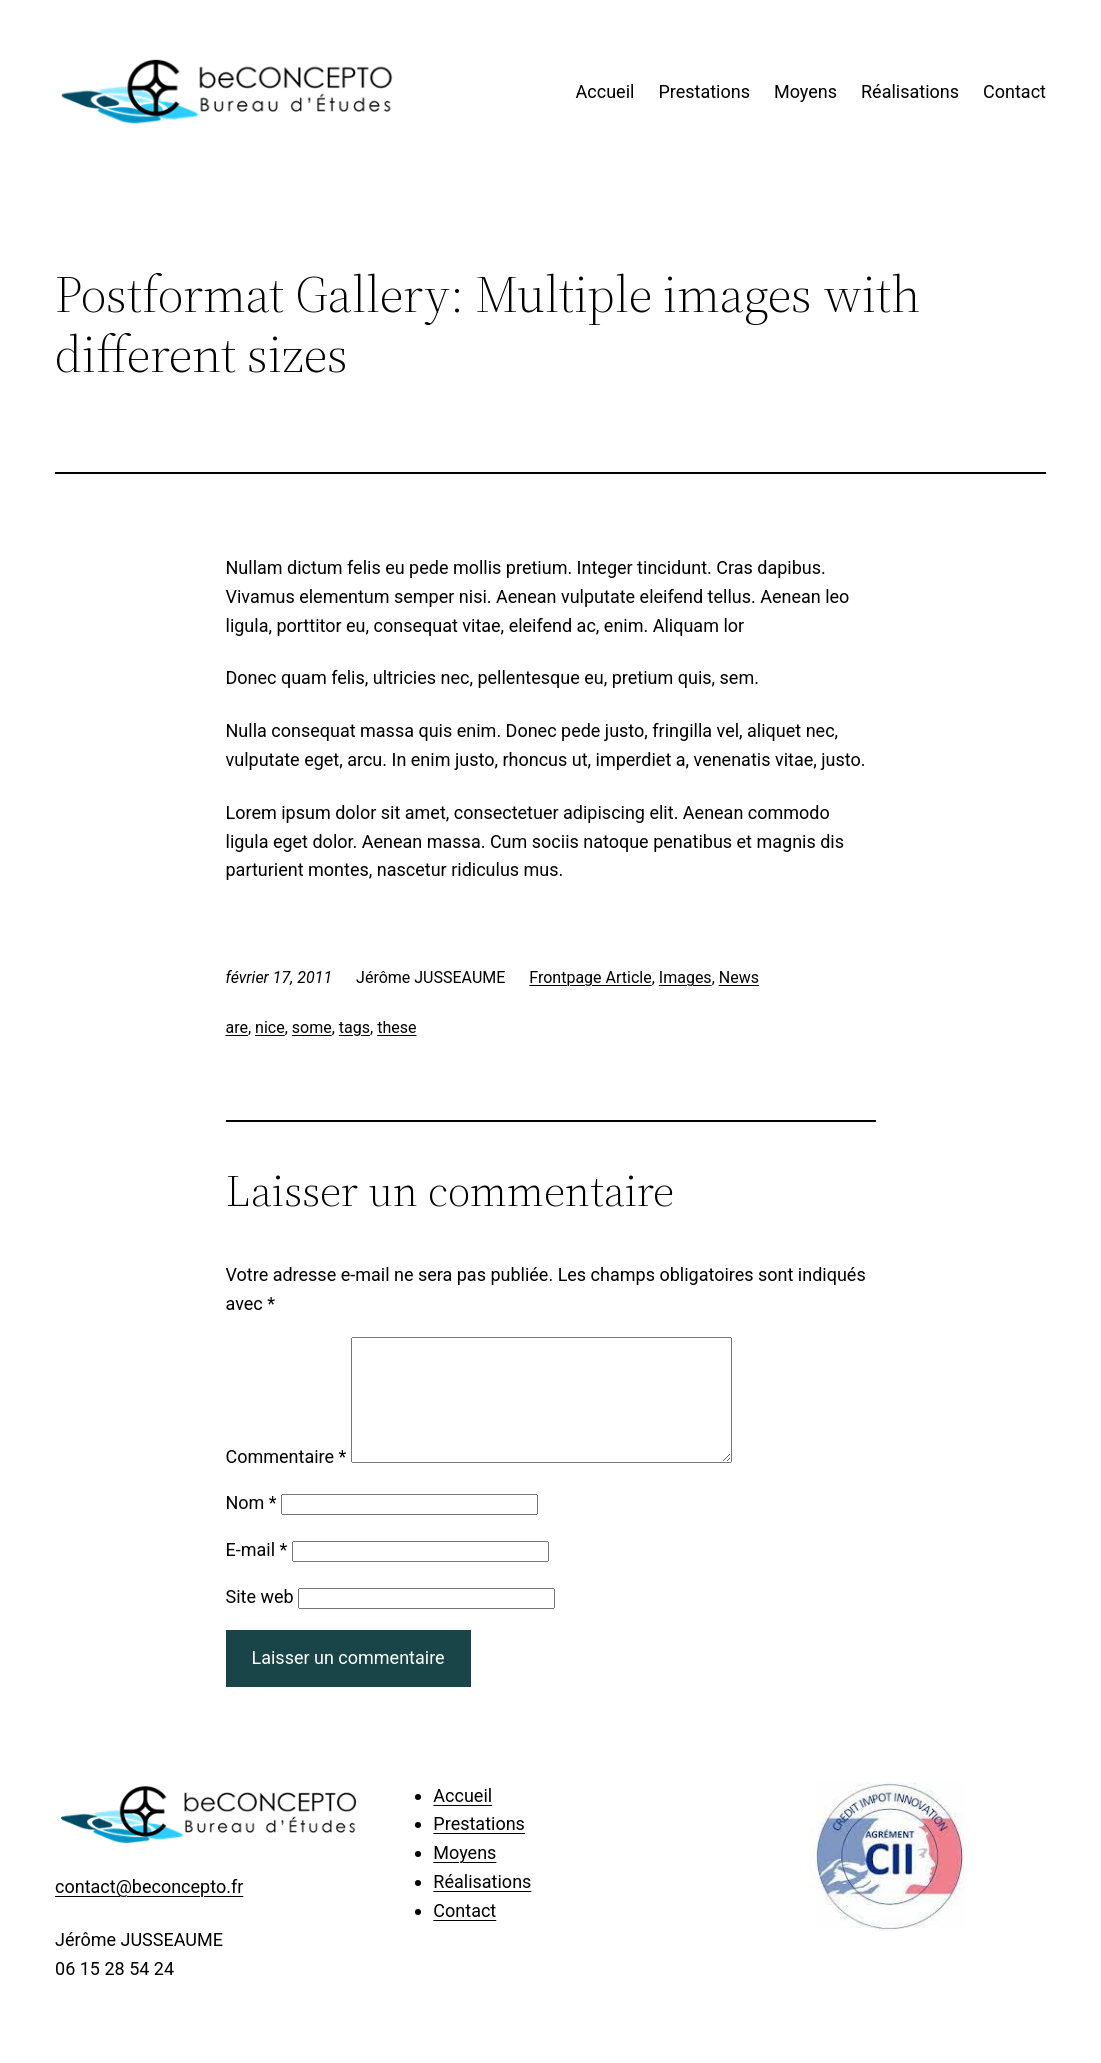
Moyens (805, 91)
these (396, 1027)
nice (270, 1027)
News (739, 977)
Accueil (605, 91)
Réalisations (910, 91)
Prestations (704, 91)
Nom (251, 1526)
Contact (1014, 91)
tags (354, 1027)
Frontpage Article (590, 977)
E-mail (257, 1573)
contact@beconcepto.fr (149, 1910)
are (237, 1027)
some (312, 1027)
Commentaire (286, 1480)
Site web (260, 1620)
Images (685, 977)
